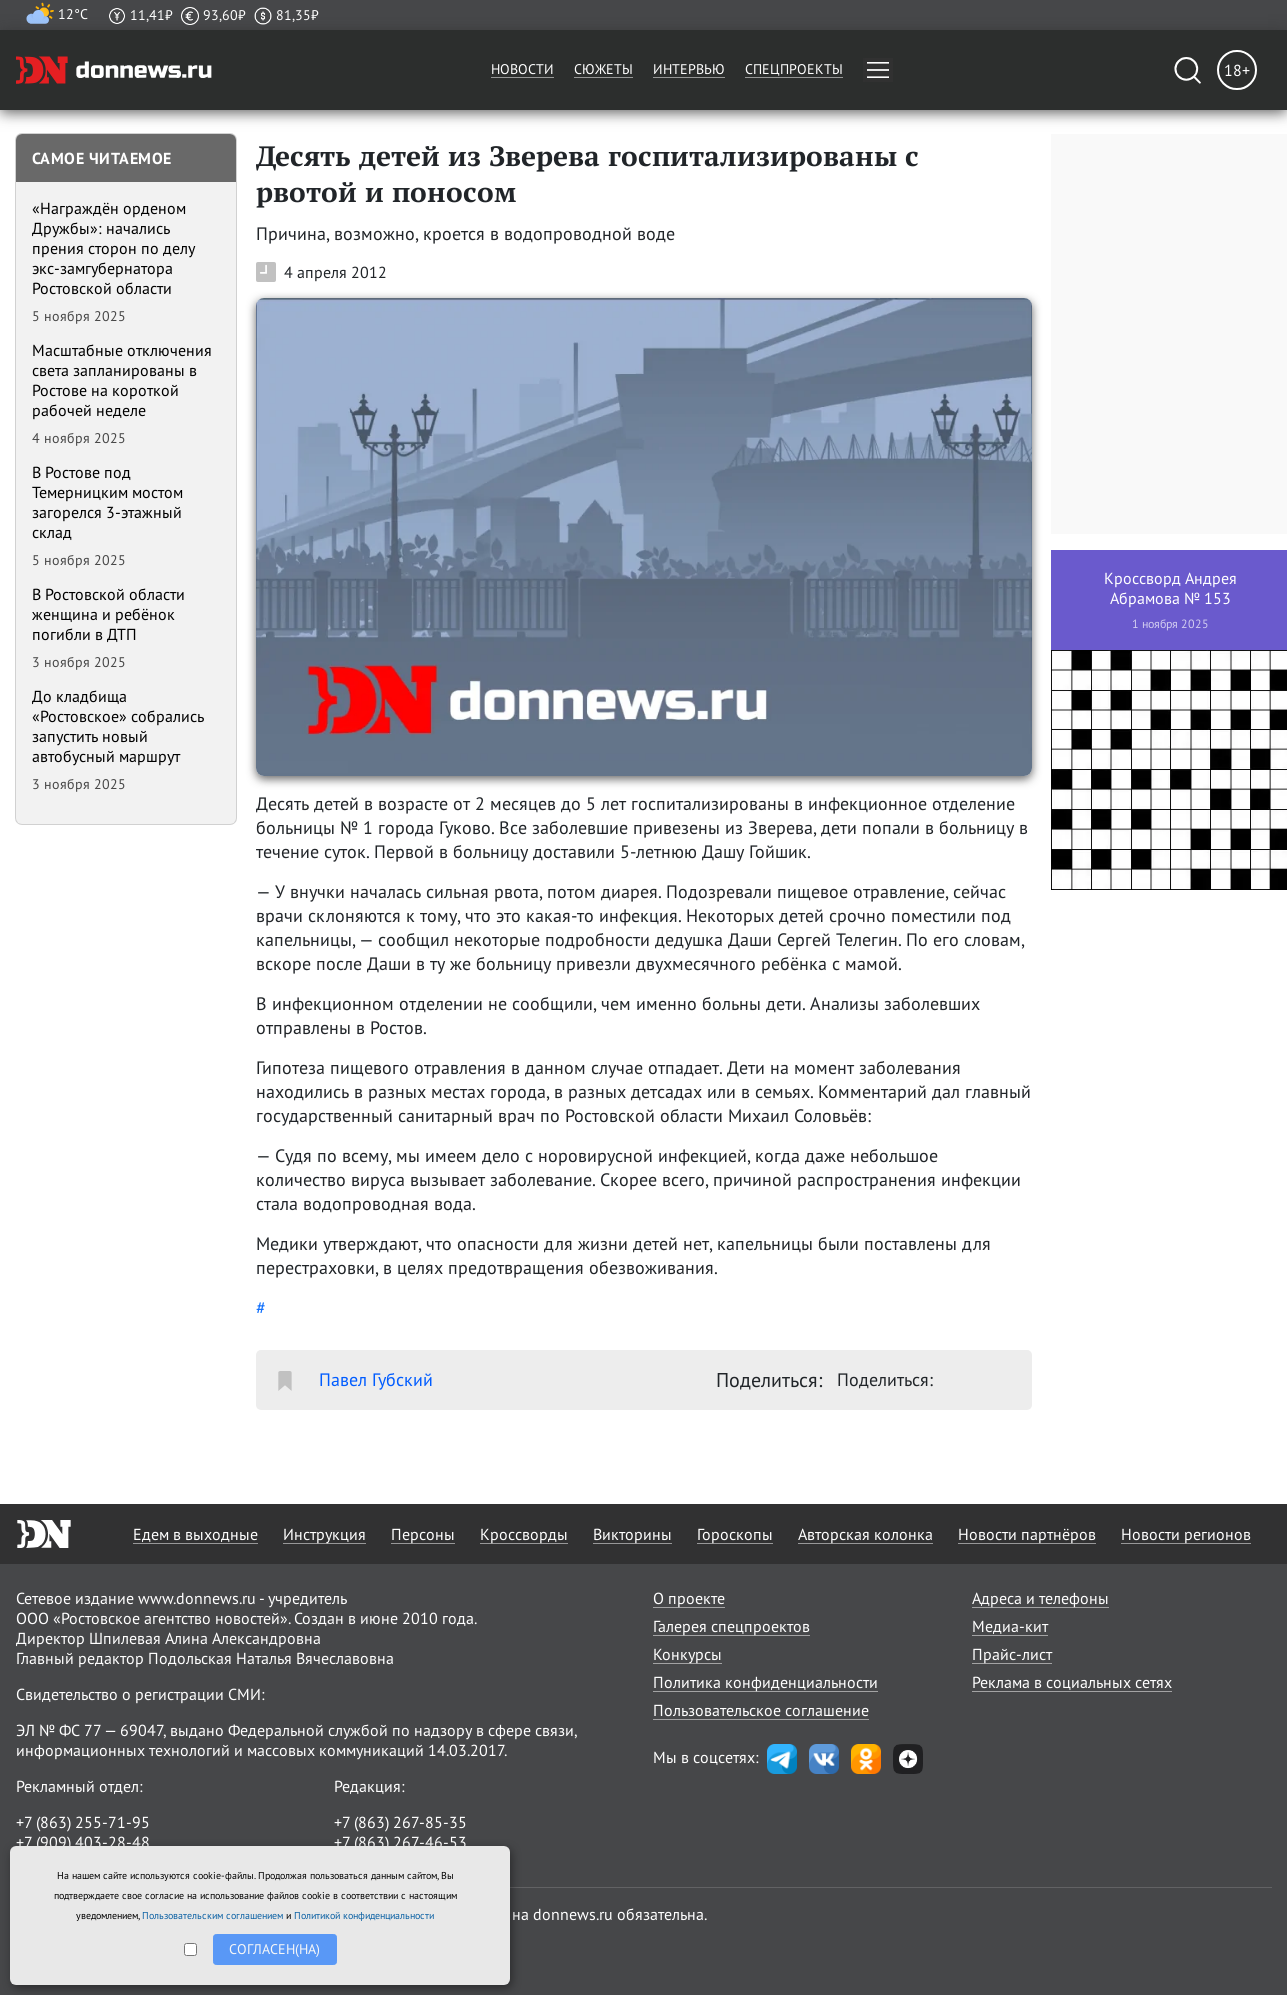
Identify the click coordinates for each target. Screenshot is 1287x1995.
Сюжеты (603, 69)
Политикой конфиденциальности (364, 1915)
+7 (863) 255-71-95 (83, 1822)
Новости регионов (1186, 1534)
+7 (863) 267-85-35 (400, 1822)
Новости (522, 69)
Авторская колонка (865, 1534)
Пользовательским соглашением (212, 1915)
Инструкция (324, 1534)
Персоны (423, 1534)
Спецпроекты (794, 69)
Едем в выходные (195, 1534)
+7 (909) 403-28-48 (83, 1842)
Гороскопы (735, 1534)
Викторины (632, 1534)
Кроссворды (524, 1534)
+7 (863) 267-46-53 (400, 1842)
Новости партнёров (1027, 1534)
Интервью (689, 69)
